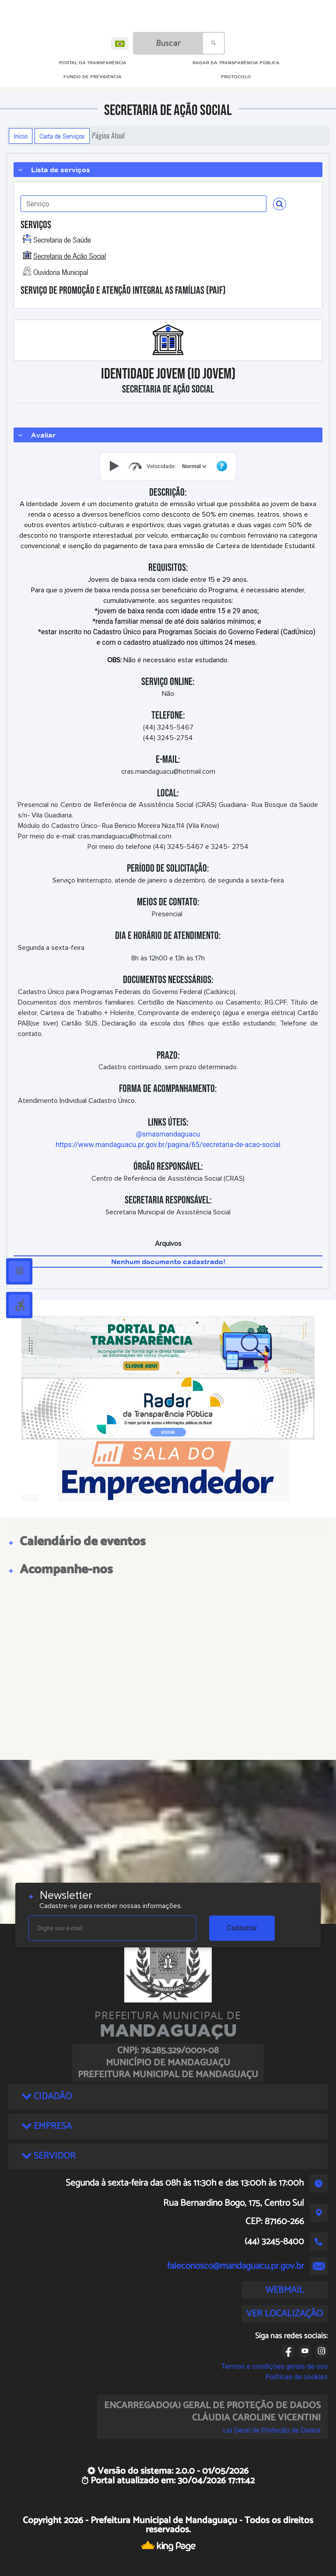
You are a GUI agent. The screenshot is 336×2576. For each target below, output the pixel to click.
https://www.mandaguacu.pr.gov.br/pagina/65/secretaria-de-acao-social (168, 1144)
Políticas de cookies (297, 2377)
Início (21, 136)
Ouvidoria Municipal (60, 272)
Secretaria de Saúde (62, 239)
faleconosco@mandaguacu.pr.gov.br (235, 2266)
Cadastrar (242, 1928)
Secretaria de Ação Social (69, 256)
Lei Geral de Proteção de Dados (272, 2430)
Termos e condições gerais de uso (274, 2366)
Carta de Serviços (62, 136)
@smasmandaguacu (168, 1134)
